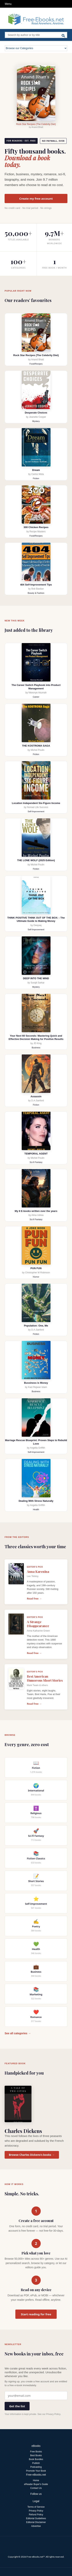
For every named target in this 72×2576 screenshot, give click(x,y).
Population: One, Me (36, 1325)
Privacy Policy (53, 2414)
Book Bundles (36, 2459)
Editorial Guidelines (36, 2518)
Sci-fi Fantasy (36, 1162)
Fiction (36, 478)
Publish (36, 2463)
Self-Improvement (36, 811)
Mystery (36, 421)
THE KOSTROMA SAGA (36, 745)
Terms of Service (36, 2507)
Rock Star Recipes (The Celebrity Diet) (36, 124)
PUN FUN (36, 1268)
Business (36, 1047)
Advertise (36, 2526)
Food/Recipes (36, 364)
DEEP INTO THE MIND (36, 978)
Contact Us (36, 2488)
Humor (36, 1277)
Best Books (36, 2455)
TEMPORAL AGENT (36, 1153)
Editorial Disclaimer (36, 2522)
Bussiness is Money (36, 1382)
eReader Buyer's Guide (36, 2484)
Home (36, 2480)
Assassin (36, 1096)
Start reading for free (36, 2314)
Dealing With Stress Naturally (36, 1500)
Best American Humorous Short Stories (45, 1678)
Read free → (34, 1598)
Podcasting (36, 2467)
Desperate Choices (36, 412)
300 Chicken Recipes (36, 527)
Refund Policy (36, 2514)
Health (36, 1509)
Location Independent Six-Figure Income (36, 803)
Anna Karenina (38, 1572)
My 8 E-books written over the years (36, 1211)
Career (36, 697)
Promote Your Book (36, 2470)
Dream (36, 470)
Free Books (36, 2451)
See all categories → (18, 2033)
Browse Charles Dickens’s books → (32, 2155)
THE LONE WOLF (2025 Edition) (36, 860)
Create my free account (36, 198)
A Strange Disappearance (38, 1624)
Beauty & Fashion (36, 593)
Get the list (17, 2406)
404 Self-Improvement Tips (36, 584)
